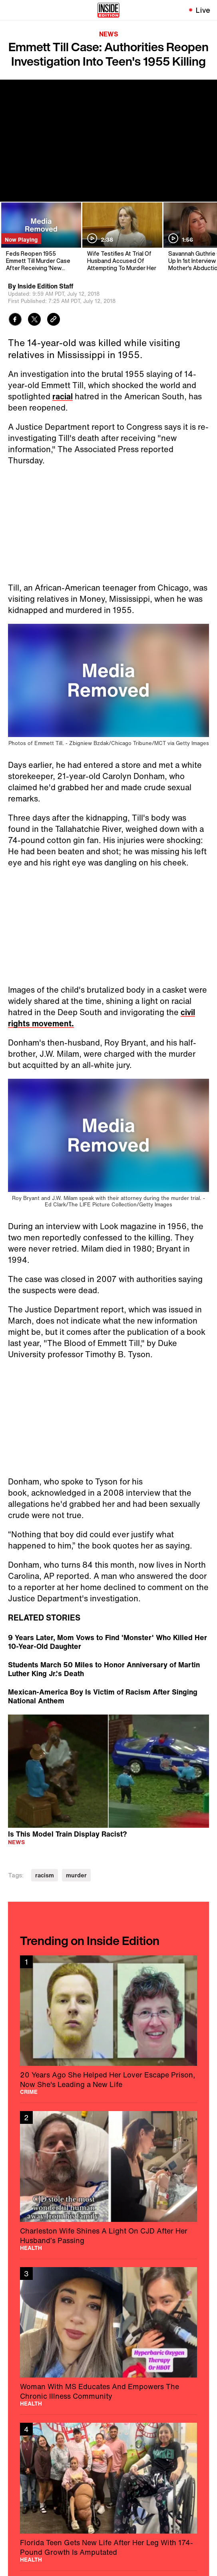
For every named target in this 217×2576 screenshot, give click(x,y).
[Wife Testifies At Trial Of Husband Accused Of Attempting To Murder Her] (121, 237)
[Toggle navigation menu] (10, 10)
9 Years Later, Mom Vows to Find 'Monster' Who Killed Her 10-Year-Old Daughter (107, 1642)
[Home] (108, 10)
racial (62, 396)
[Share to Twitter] (34, 320)
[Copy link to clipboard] (53, 320)
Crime (29, 2092)
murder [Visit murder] (76, 1875)
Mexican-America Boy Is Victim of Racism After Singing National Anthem (102, 1696)
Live (203, 10)
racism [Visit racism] (44, 1875)
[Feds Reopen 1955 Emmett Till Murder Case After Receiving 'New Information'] (40, 237)
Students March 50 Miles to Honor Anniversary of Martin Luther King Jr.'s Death (104, 1669)
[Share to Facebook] (15, 320)
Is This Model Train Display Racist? (67, 1834)
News (108, 34)
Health (31, 2248)
